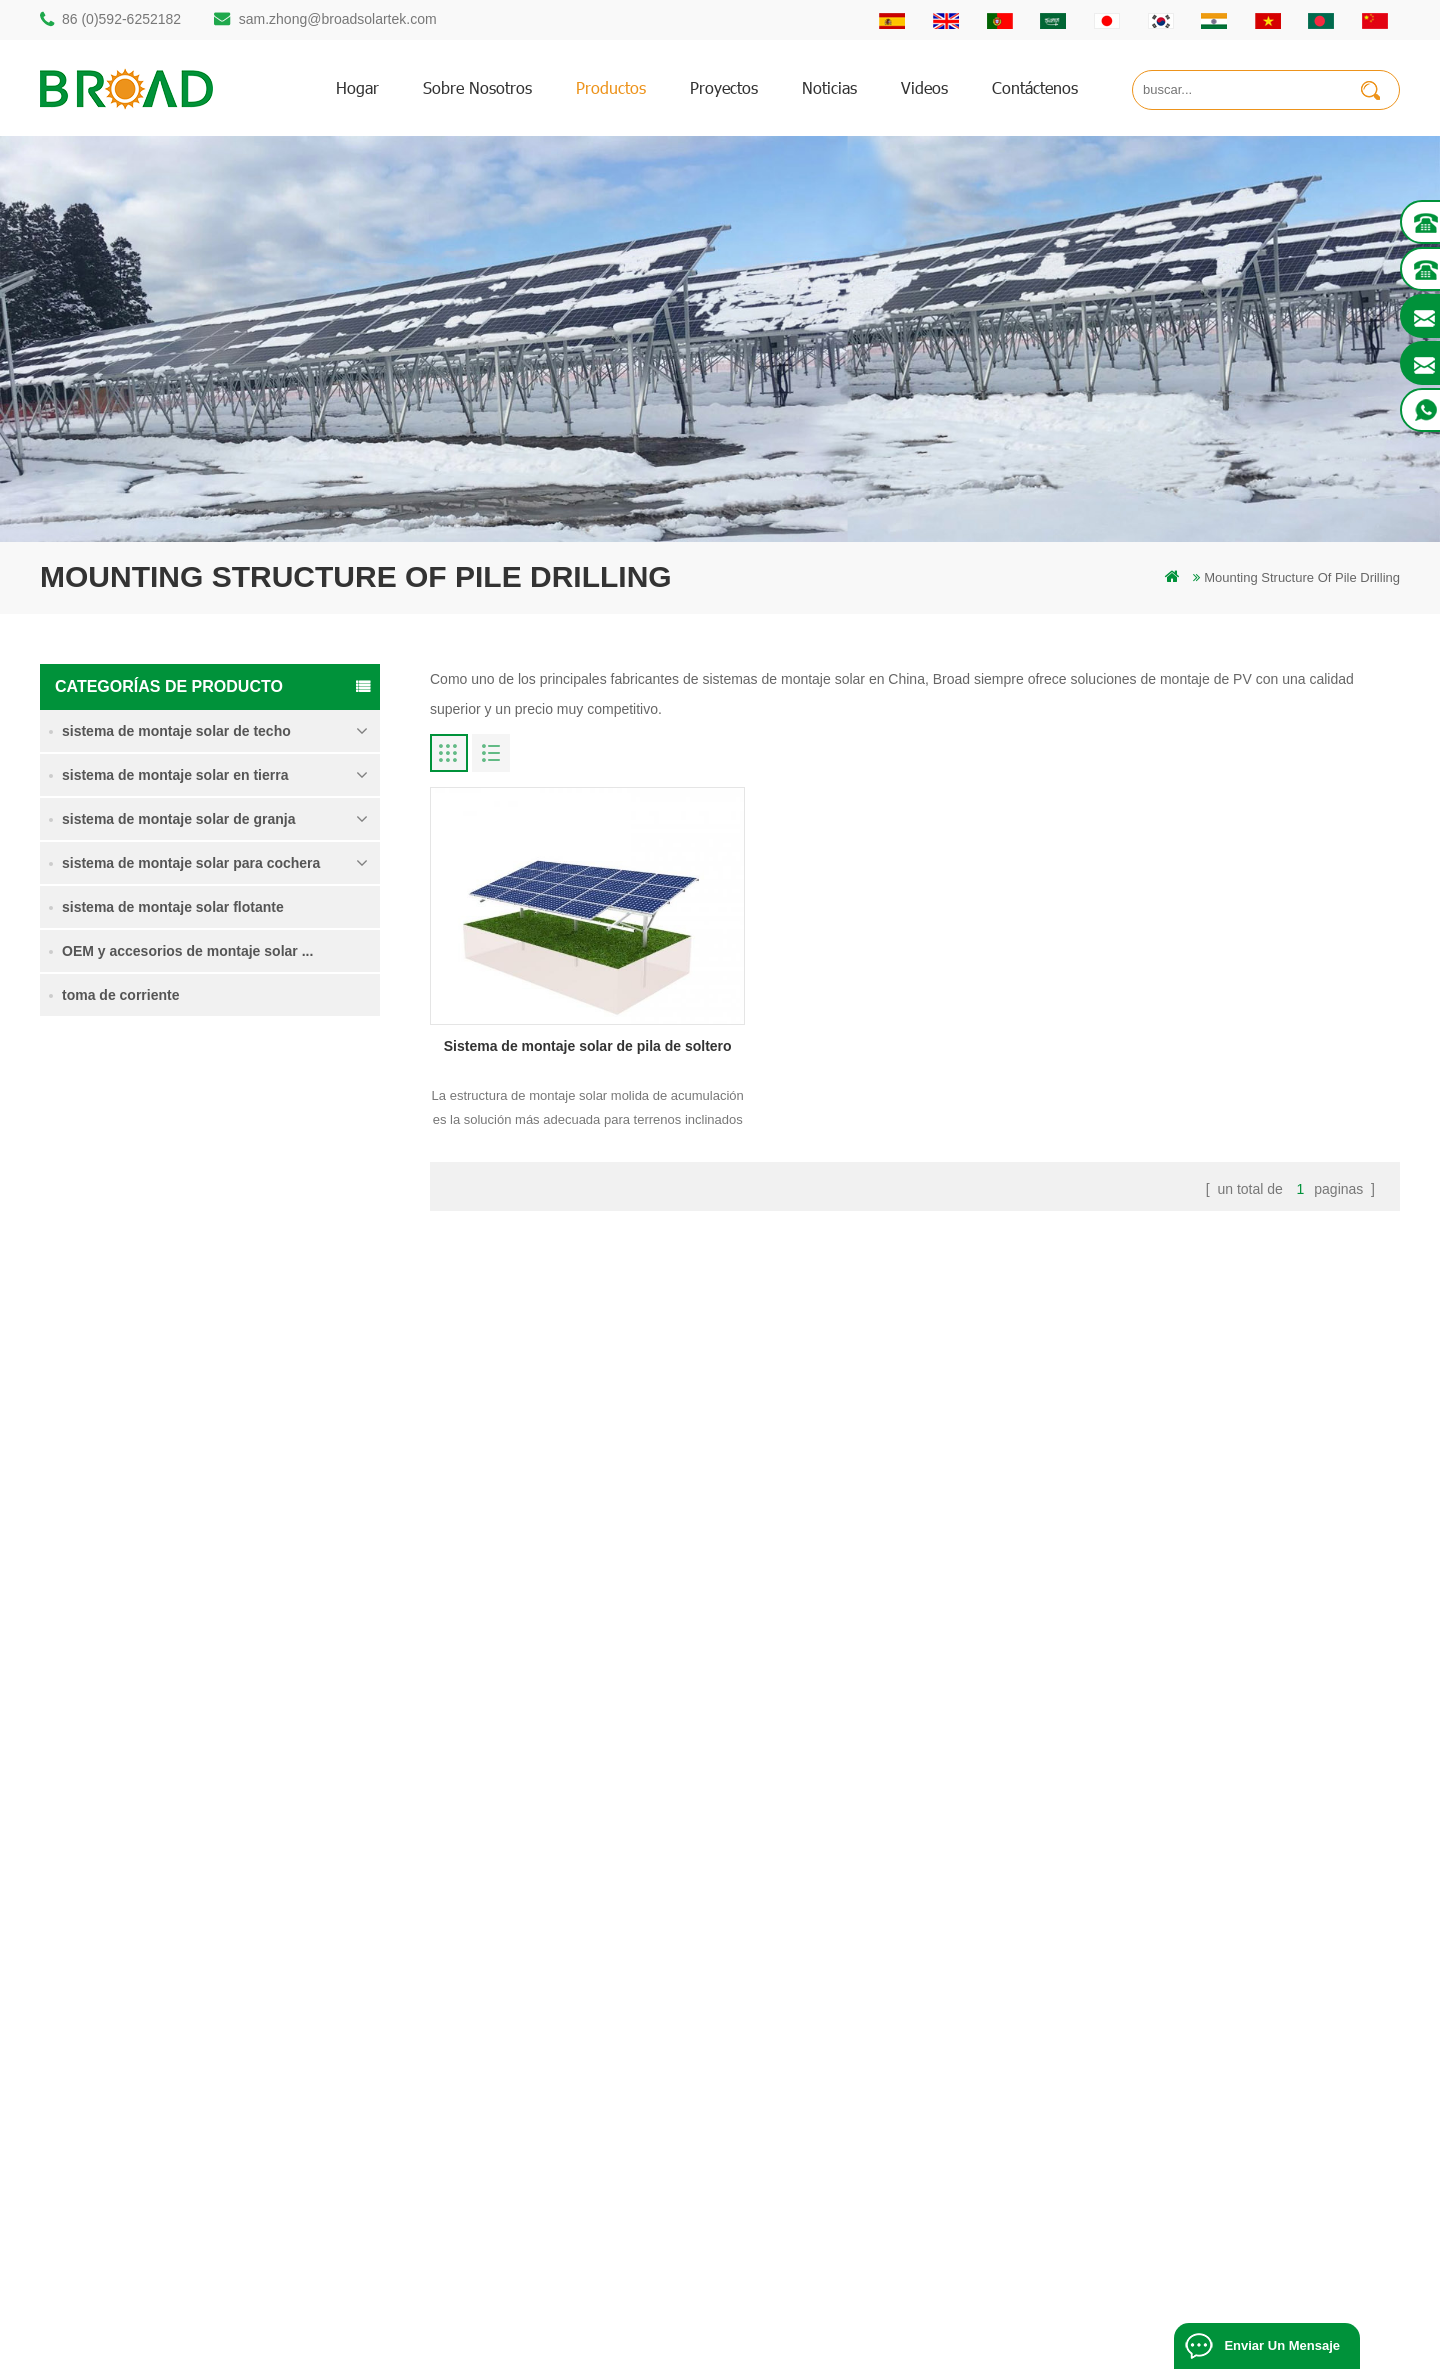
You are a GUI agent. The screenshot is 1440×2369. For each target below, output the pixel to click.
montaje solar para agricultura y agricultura (598, 2129)
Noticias (829, 87)
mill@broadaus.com (135, 2131)
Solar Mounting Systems (815, 2345)
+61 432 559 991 (127, 2173)
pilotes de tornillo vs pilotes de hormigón (590, 1993)
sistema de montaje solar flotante (173, 907)
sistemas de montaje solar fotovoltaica (585, 2027)
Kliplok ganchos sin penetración (252, 1651)
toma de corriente (120, 995)
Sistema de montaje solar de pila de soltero (280, 1166)
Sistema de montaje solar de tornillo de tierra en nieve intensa (280, 1411)
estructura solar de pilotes (549, 1925)
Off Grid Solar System (541, 2345)
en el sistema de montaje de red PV (578, 2061)
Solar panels (1139, 2345)
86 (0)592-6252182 (121, 19)
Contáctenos (1035, 87)
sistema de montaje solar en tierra (175, 775)
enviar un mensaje (1282, 2345)
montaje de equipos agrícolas (560, 2163)
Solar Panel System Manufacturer (994, 2345)
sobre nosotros (477, 87)
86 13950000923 (127, 2051)
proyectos (724, 87)
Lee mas (224, 1210)
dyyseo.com (1123, 2323)
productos (611, 87)
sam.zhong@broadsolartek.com (338, 19)
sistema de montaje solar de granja (178, 819)
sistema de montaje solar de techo (176, 731)
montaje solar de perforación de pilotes (587, 1891)
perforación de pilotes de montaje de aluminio (606, 1959)
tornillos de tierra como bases (560, 2197)
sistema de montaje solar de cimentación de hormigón (279, 1530)
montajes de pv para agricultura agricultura (598, 2095)
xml (839, 2095)
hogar (357, 87)
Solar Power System (674, 2345)
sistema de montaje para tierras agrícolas (268, 1288)
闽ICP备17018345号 (928, 2323)
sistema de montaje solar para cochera (191, 863)
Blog (842, 2027)
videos (924, 87)
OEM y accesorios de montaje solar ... (187, 951)
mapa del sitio (869, 2061)
